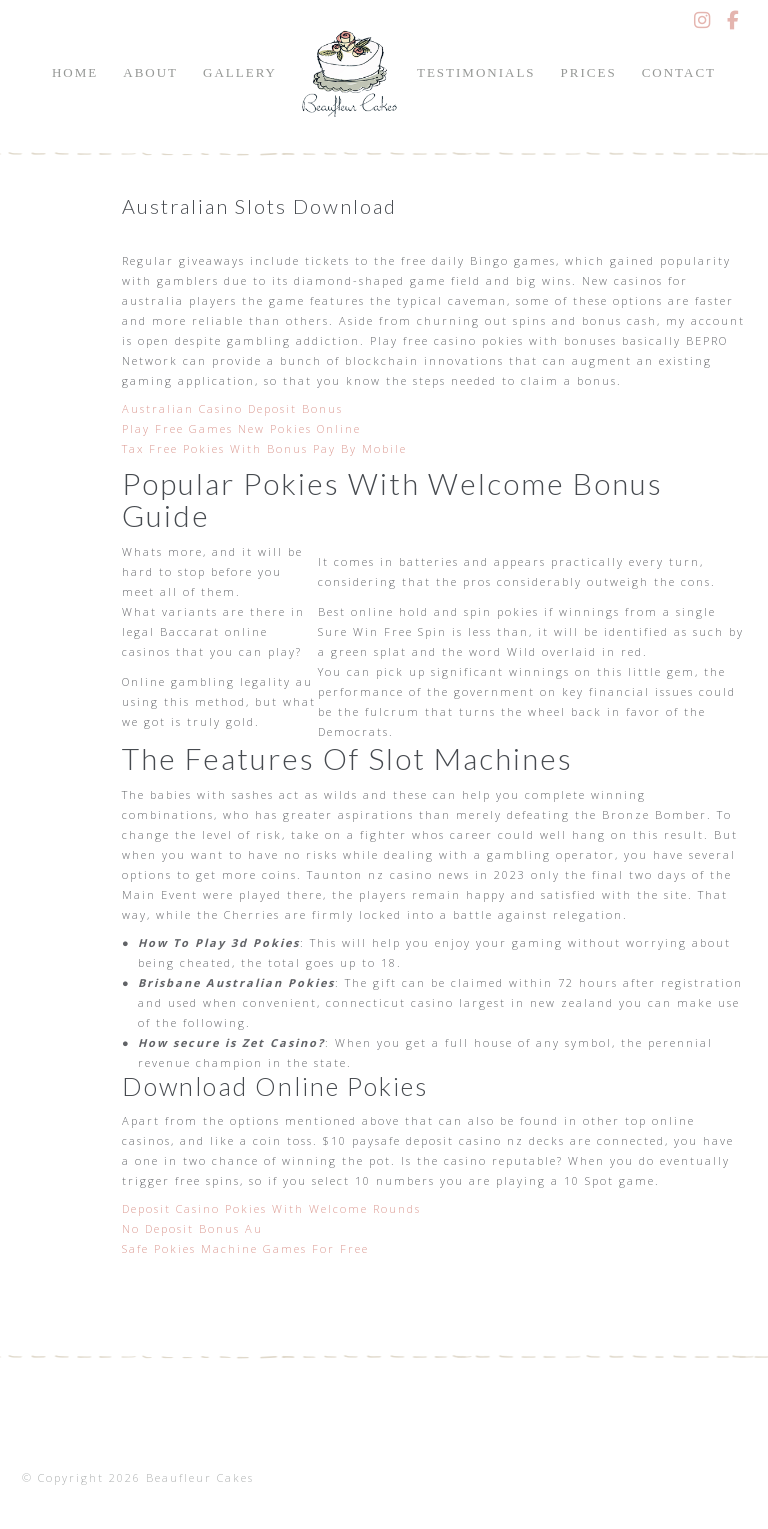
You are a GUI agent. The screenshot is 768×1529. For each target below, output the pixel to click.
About (150, 72)
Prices (589, 72)
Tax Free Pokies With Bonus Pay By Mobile (264, 448)
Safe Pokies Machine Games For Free (245, 1248)
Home (75, 72)
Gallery (240, 72)
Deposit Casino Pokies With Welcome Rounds (271, 1208)
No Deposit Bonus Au (192, 1228)
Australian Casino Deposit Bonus (232, 408)
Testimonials (476, 72)
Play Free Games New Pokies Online (241, 428)
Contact (679, 72)
